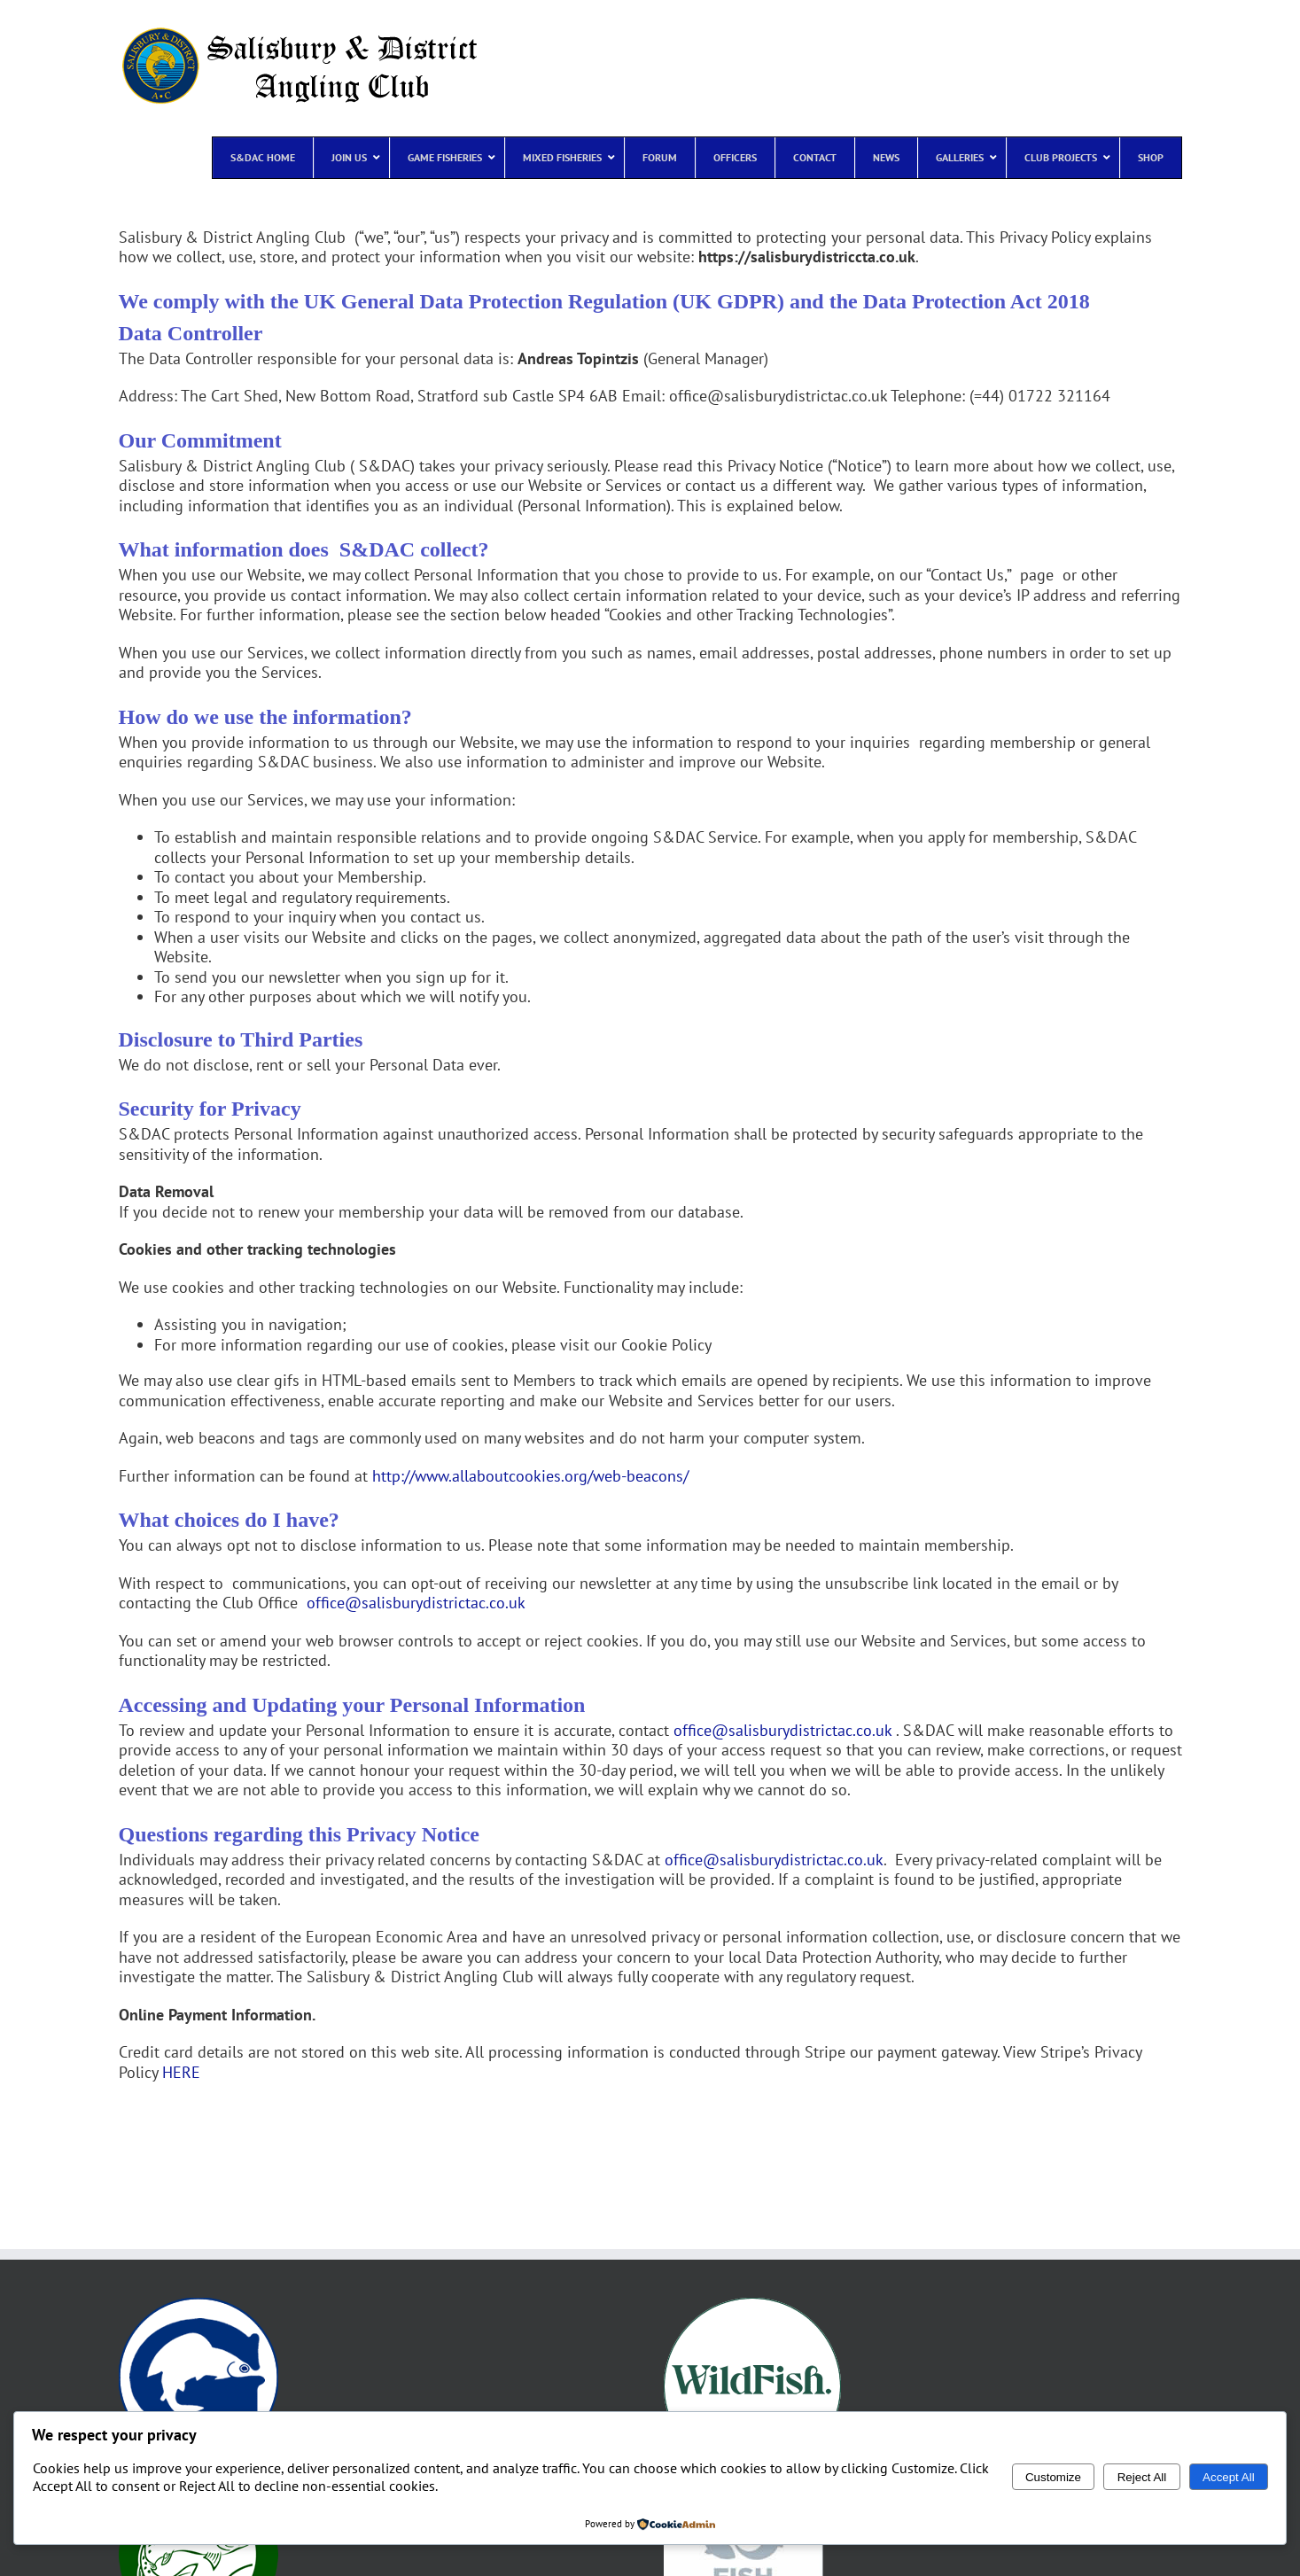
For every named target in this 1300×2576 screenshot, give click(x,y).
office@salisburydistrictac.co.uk (416, 1602)
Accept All (1229, 2477)
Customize (1053, 2477)
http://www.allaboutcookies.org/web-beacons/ (530, 1476)
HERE (181, 2072)
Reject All (1142, 2477)
